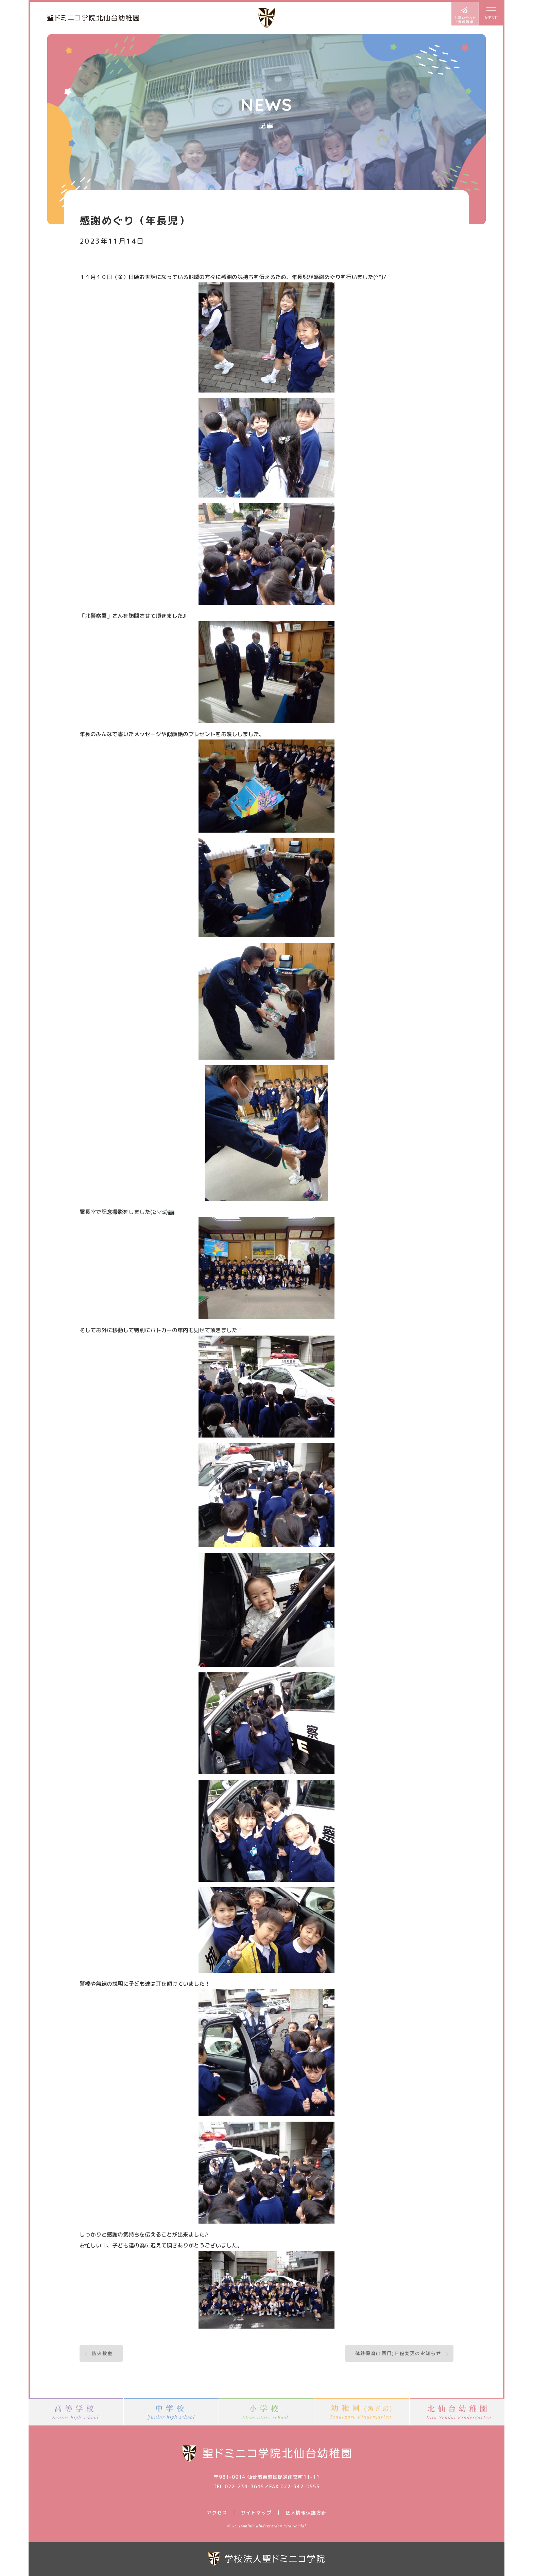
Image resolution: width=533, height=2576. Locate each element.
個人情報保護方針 (306, 2512)
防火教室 (102, 2353)
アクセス (217, 2512)
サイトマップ (256, 2512)
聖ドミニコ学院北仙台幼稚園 (93, 18)
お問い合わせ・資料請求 (465, 13)
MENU (491, 13)
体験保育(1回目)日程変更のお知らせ (398, 2353)
